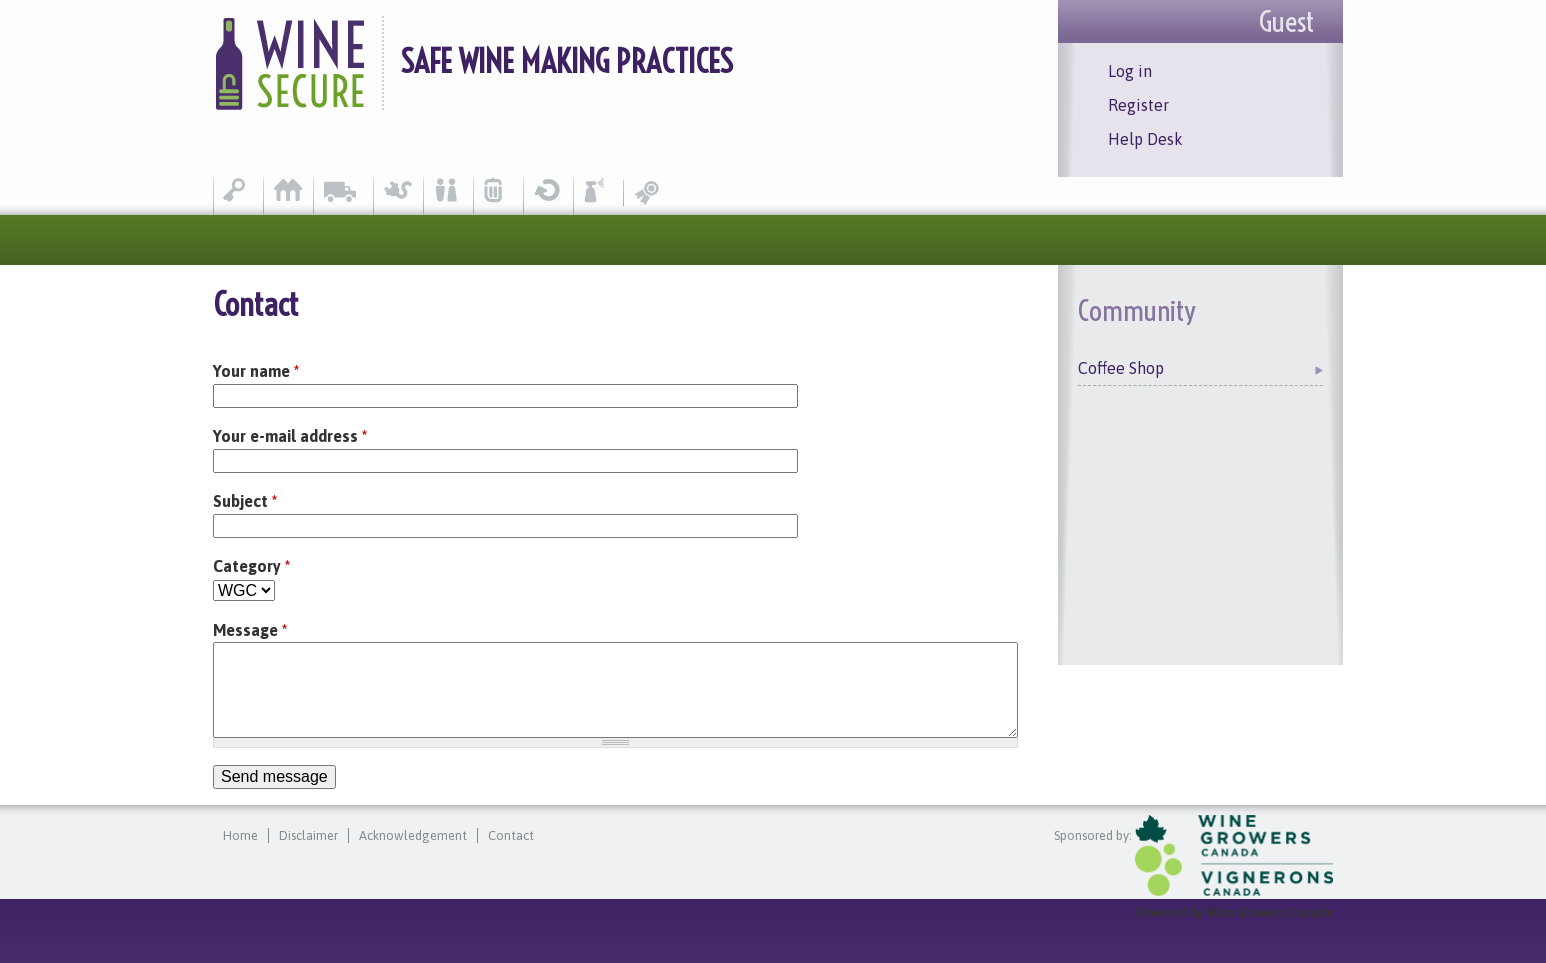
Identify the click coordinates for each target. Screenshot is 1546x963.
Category (251, 566)
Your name (256, 371)
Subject (245, 501)
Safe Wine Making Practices (566, 61)
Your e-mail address (290, 436)
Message (250, 630)
